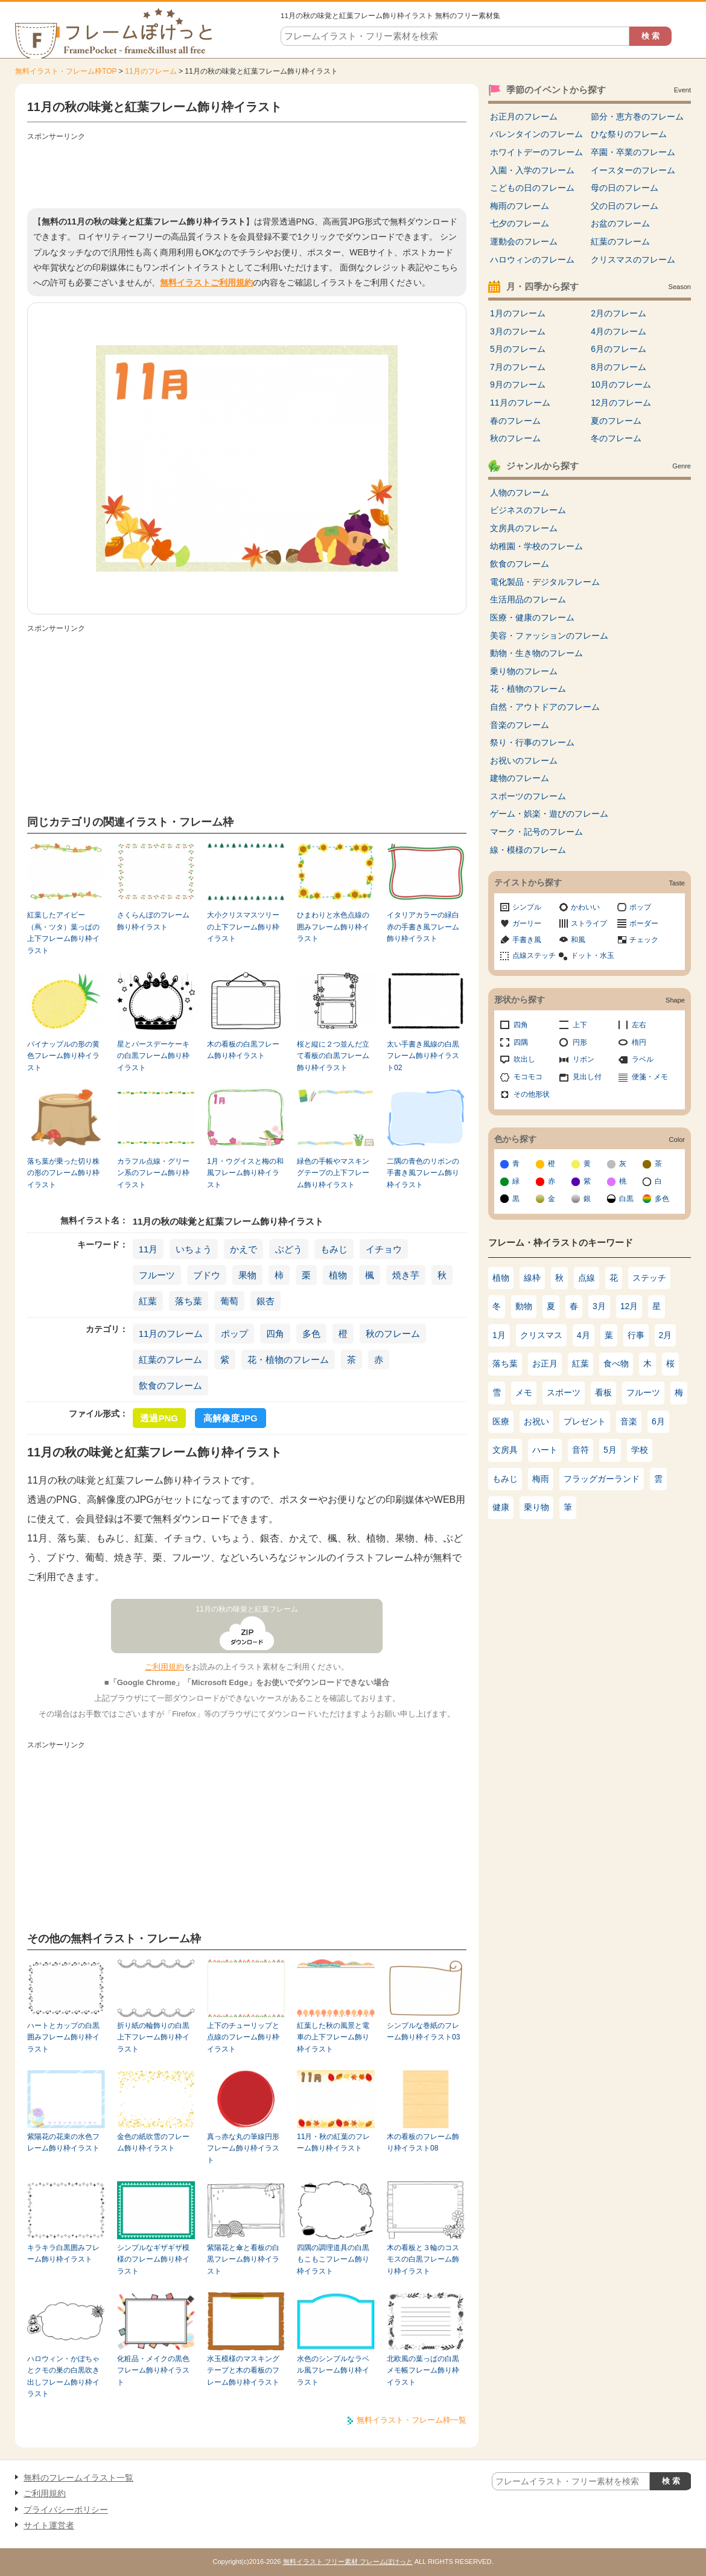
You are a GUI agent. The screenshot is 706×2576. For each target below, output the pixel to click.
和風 (578, 940)
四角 (275, 1333)
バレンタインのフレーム (536, 134)
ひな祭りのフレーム (629, 134)
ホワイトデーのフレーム (536, 152)
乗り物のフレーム (524, 671)
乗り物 (536, 1507)
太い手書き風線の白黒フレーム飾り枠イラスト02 (423, 1056)
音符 (580, 1450)
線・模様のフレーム (528, 850)
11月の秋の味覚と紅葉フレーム (247, 1609)
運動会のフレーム (524, 241)
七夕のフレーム (519, 223)
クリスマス (541, 1335)
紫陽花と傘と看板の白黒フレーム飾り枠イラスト (243, 2259)
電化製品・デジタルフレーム (545, 582)
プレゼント (585, 1421)
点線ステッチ (534, 955)
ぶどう (288, 1249)
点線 (586, 1278)
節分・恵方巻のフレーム (637, 116)
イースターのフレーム (633, 170)
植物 (338, 1275)
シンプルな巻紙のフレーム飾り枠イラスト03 (423, 2031)
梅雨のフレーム (519, 206)
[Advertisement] (246, 172)
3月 (599, 1306)
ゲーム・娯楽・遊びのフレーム (549, 813)
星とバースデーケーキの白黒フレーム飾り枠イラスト (153, 1056)
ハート (545, 1450)
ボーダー (643, 923)
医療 (500, 1421)
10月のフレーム (621, 384)
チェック (643, 940)
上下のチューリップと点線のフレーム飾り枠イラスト (243, 2037)
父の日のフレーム (624, 206)
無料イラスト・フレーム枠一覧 (411, 2420)
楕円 (639, 1042)
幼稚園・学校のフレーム (536, 546)
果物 (247, 1275)
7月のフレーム (517, 367)
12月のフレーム (621, 402)
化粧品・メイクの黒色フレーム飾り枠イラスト (153, 2370)
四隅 (521, 1042)
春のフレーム (515, 421)
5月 (610, 1450)
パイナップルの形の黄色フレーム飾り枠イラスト (63, 1056)
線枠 (532, 1278)
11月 (148, 1249)
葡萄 (229, 1301)
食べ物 (616, 1363)
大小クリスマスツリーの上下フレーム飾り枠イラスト (243, 927)
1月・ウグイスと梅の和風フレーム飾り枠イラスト (245, 1173)
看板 (603, 1392)
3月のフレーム (517, 331)
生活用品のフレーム (528, 599)
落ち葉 (188, 1301)
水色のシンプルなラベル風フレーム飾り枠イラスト (333, 2370)
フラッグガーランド (602, 1479)
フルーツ (157, 1275)
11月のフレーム (150, 71)
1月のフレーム (517, 313)
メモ (523, 1392)
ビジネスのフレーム (528, 510)
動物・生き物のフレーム (536, 653)
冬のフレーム (616, 438)
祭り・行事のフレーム (532, 742)
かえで (243, 1249)
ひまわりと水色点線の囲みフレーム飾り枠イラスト (333, 927)
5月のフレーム (517, 349)
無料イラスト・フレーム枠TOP (65, 71)
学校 (639, 1450)
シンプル (526, 907)
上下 (580, 1025)
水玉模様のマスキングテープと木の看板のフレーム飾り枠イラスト (243, 2370)
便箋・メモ (650, 1077)
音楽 (628, 1421)
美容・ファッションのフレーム (549, 635)
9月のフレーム (517, 384)
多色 (311, 1333)
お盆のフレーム (620, 223)
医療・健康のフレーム (532, 617)
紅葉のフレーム (170, 1359)
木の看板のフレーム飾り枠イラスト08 (423, 2142)
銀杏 (265, 1301)
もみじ (334, 1249)
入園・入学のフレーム (532, 170)
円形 (580, 1042)
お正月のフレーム (524, 116)
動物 (523, 1306)
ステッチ (649, 1278)
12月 (629, 1306)
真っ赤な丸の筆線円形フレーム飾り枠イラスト (243, 2148)
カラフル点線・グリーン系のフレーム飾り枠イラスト (153, 1173)
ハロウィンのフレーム (532, 259)
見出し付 (587, 1077)
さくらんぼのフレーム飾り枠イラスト (153, 921)
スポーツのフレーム (528, 796)
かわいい (585, 907)
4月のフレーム (618, 331)
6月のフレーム (618, 349)
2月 (665, 1335)
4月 (583, 1335)
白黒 (626, 1198)
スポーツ (563, 1392)
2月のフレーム (618, 313)
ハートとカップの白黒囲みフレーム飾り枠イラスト (63, 2037)
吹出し (524, 1059)
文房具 (505, 1450)
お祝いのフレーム (524, 760)
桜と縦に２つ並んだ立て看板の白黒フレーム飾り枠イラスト (333, 1056)
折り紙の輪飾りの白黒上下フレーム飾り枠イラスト (153, 2037)
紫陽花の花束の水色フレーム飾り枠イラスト (63, 2142)
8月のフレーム (618, 367)
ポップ (234, 1333)
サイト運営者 (49, 2525)
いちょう (194, 1249)
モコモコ (528, 1077)
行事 (636, 1335)
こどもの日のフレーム (532, 188)
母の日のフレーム (624, 188)
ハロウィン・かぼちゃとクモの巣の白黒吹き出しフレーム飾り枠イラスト (63, 2376)
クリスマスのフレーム (633, 259)
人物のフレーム (519, 492)
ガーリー (526, 923)
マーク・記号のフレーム (536, 832)
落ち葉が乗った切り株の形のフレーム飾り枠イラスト (63, 1173)
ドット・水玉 (592, 955)
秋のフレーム (393, 1333)
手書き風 (526, 940)
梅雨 (540, 1479)
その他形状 (532, 1094)
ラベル (643, 1059)
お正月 (545, 1363)
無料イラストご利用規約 (206, 282)
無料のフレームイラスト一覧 (78, 2477)
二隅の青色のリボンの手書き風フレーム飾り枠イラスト (423, 1173)
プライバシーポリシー (66, 2509)
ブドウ (206, 1275)
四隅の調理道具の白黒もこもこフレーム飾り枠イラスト (333, 2259)
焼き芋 (405, 1275)
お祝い (536, 1421)
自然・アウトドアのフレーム (545, 707)
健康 (500, 1507)
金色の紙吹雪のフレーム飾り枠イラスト (153, 2142)
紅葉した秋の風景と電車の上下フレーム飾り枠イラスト (333, 2037)
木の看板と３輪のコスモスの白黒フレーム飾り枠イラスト (423, 2259)
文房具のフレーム (524, 528)
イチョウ (384, 1249)
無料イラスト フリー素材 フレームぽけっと (348, 2561)
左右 (639, 1025)
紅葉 (148, 1301)
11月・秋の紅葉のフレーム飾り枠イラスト (333, 2142)
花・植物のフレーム (288, 1359)
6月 (658, 1421)
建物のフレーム (519, 778)
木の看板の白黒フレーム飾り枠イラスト (243, 1050)
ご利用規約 (164, 1666)
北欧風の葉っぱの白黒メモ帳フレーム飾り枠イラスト (423, 2370)
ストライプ (589, 923)
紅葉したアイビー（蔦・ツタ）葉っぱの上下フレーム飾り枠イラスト (63, 932)
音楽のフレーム (519, 725)
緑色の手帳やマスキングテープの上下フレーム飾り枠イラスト (333, 1173)
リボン (583, 1059)
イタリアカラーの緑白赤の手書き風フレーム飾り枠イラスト (423, 927)
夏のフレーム (616, 421)
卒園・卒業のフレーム (633, 152)
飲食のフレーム (170, 1385)
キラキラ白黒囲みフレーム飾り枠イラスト (63, 2253)
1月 (499, 1335)
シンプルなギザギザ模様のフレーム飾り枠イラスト (153, 2259)
